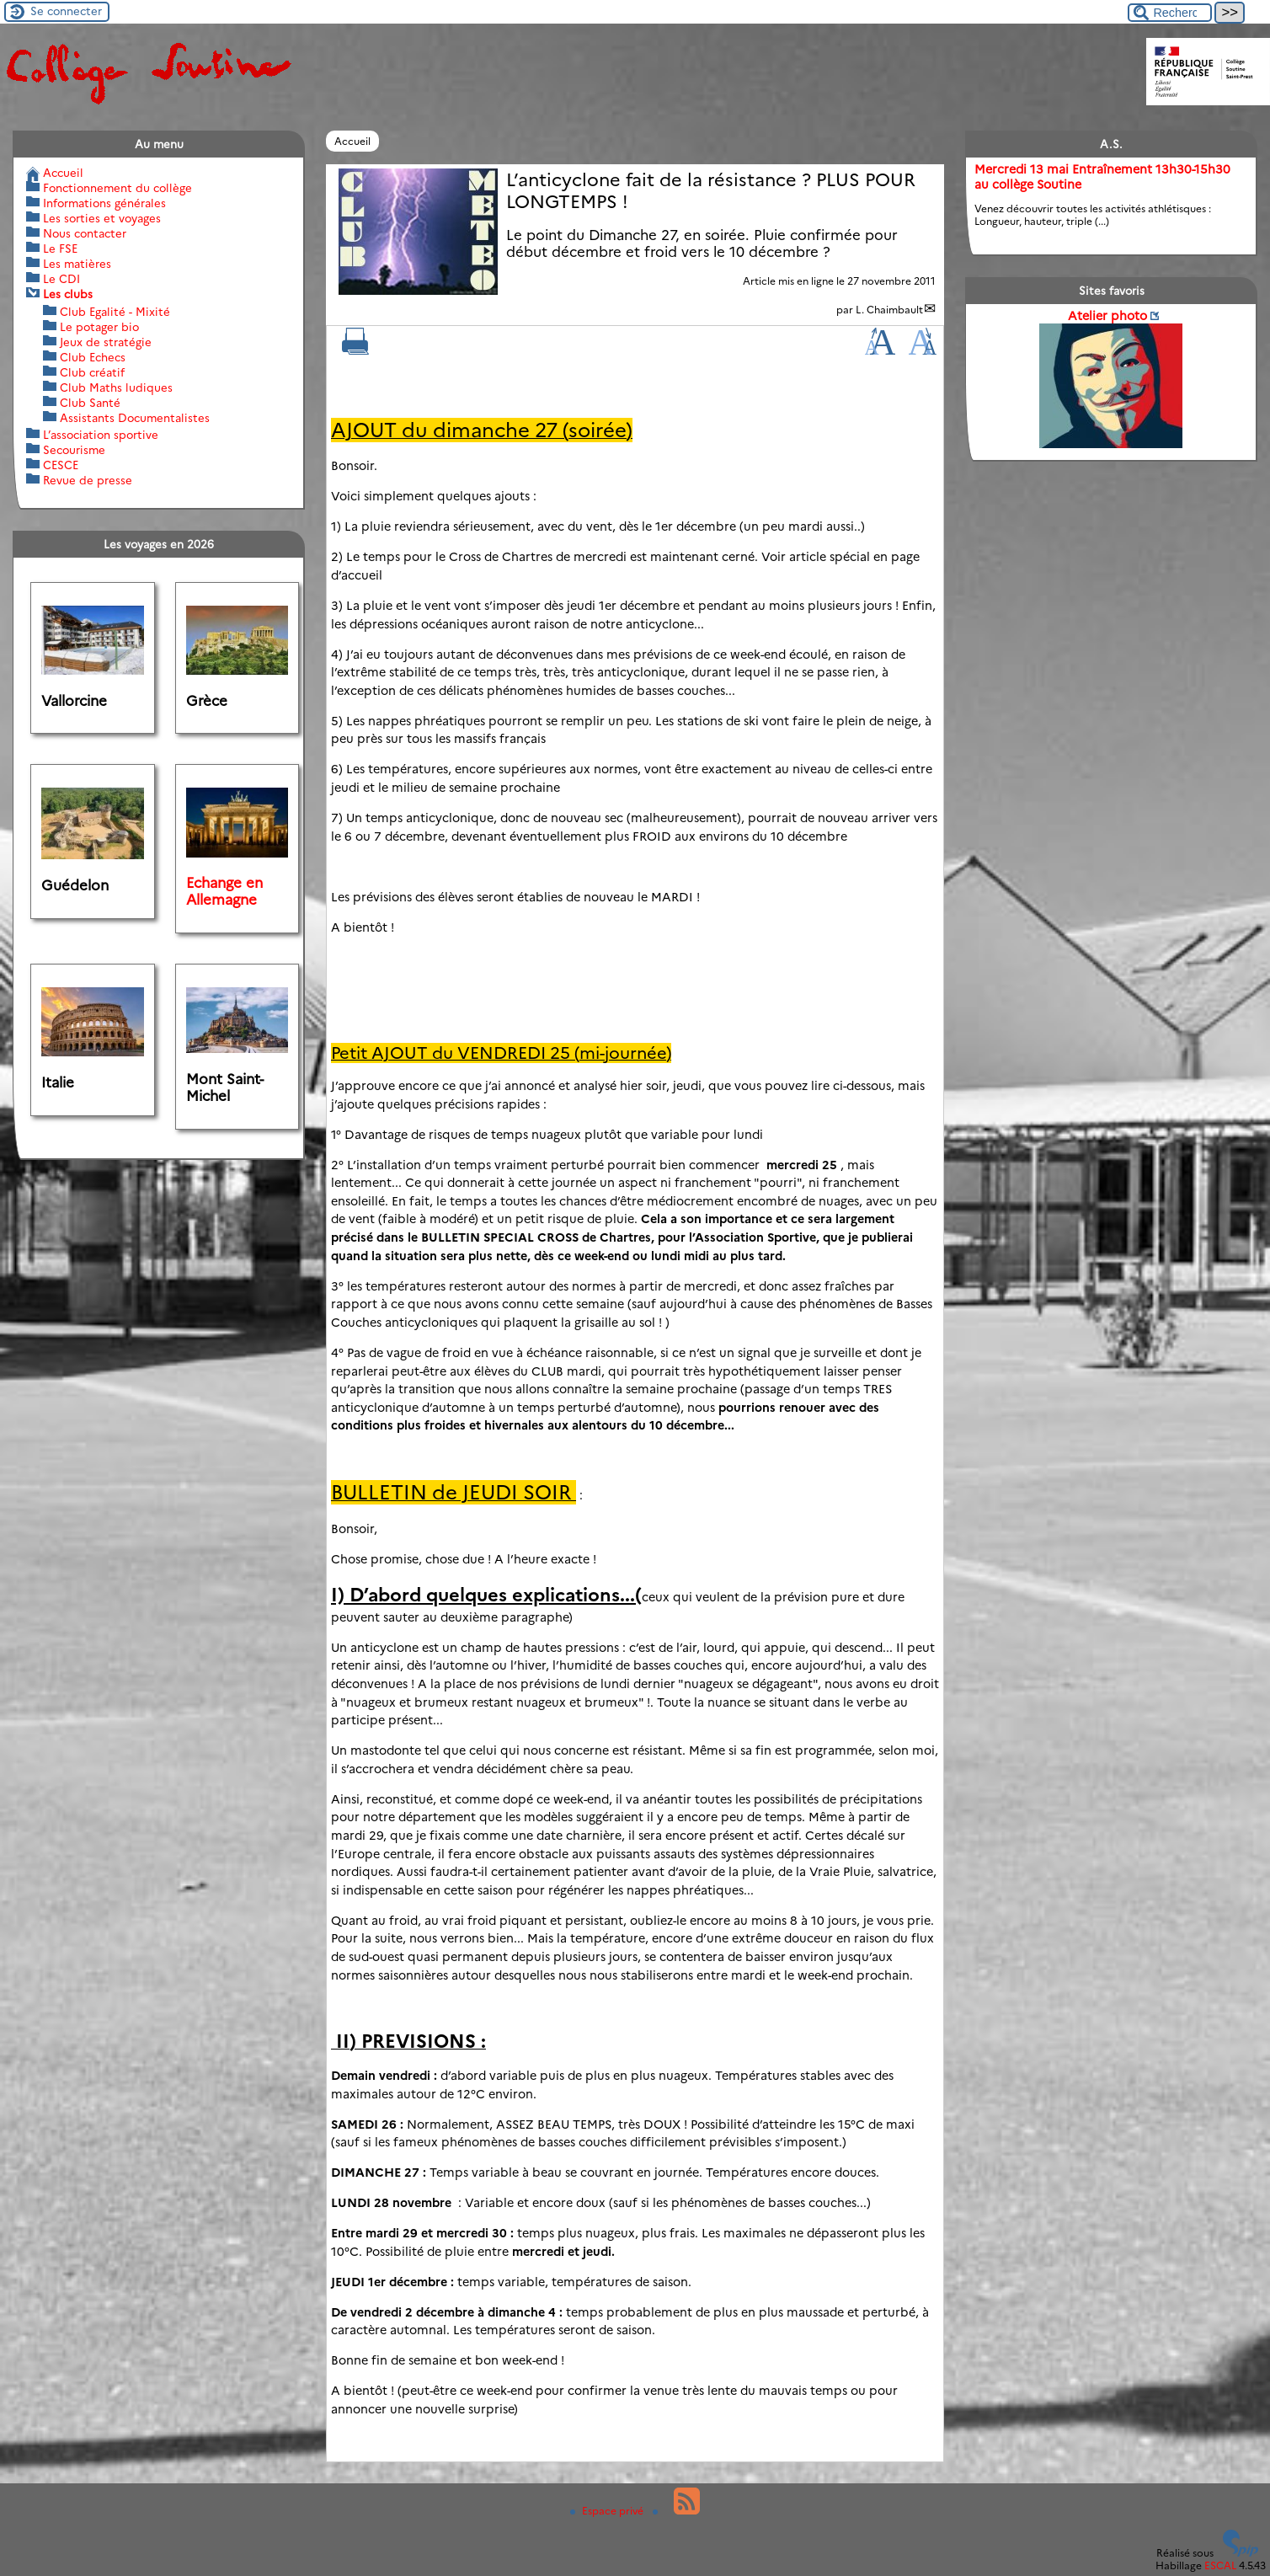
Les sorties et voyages (102, 218)
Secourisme (74, 450)
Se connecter (66, 11)
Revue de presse (87, 480)
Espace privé (608, 2510)
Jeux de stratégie (106, 342)
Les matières (77, 263)
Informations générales (104, 203)
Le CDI (61, 279)
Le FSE (60, 248)
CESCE (60, 465)
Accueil (352, 141)
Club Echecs (92, 357)
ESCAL (1220, 2565)
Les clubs (68, 294)
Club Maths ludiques (116, 387)
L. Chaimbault (889, 309)
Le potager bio (99, 327)
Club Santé (90, 402)
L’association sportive (100, 434)
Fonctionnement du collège (117, 188)
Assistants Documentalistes (135, 418)
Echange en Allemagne (224, 891)
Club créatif (92, 372)
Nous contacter (84, 233)
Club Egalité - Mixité (115, 311)
